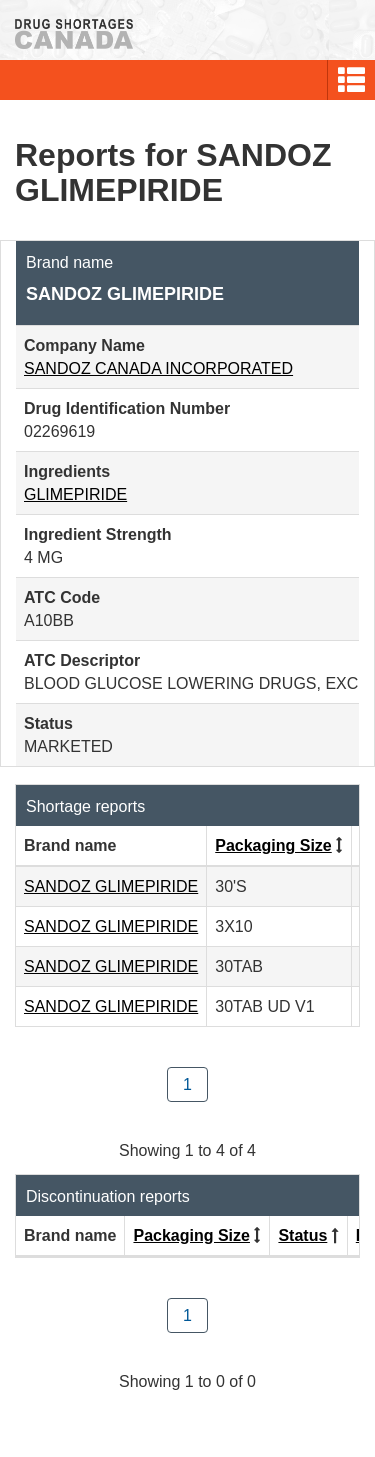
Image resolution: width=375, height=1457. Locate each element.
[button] (351, 80)
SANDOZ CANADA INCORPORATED (158, 368)
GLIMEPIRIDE (75, 494)
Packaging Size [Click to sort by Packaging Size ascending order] (273, 845)
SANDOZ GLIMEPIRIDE (111, 886)
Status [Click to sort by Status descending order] (302, 1235)
